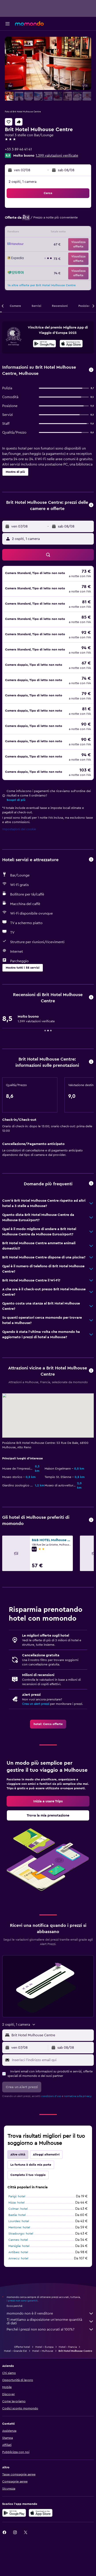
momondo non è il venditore (50, 2313)
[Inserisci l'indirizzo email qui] (52, 2060)
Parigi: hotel (16, 2196)
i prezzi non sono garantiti (22, 2300)
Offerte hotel (22, 2347)
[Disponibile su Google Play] (44, 344)
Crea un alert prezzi (35, 1704)
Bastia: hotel (17, 2215)
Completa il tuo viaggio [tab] (28, 2175)
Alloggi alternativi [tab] (46, 2154)
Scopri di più (16, 800)
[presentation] (71, 344)
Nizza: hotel (16, 2202)
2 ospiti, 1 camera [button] (22, 181)
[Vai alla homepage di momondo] (29, 23)
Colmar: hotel (18, 2208)
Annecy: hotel (18, 2258)
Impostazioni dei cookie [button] (19, 829)
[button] (7, 24)
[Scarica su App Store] (41, 2513)
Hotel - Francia (68, 2347)
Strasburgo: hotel (20, 2233)
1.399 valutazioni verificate (57, 155)
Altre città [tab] (17, 2154)
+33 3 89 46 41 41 (18, 149)
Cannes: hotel (18, 2239)
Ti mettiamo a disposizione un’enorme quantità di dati (50, 2321)
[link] (48, 1724)
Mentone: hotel (19, 2227)
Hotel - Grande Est (15, 2351)
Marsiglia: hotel (18, 2246)
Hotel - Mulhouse (42, 2351)
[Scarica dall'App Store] (71, 344)
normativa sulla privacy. (78, 2096)
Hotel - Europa (44, 2347)
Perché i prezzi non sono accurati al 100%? (50, 2329)
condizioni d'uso (51, 2096)
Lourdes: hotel (18, 2221)
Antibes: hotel (18, 2252)
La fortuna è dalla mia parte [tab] (30, 2164)
